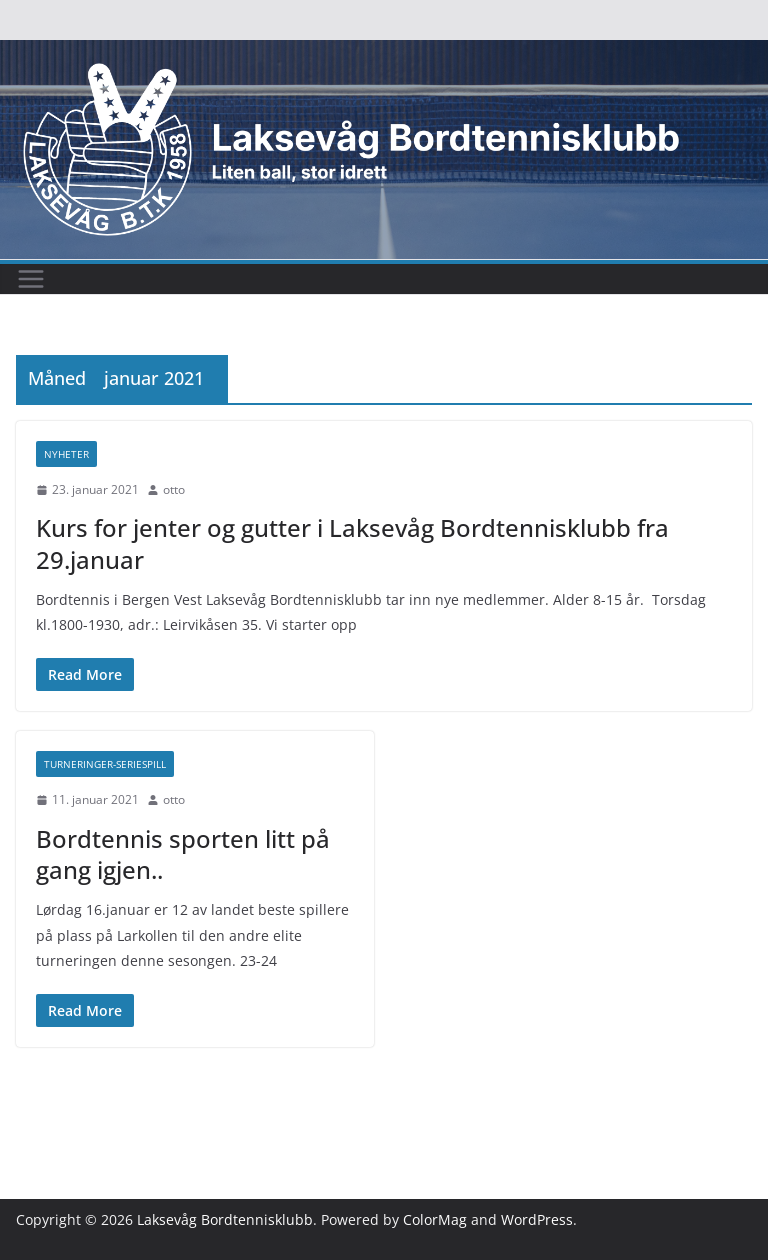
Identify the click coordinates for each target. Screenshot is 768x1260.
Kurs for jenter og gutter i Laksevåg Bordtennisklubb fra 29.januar (352, 543)
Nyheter (66, 454)
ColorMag (435, 1219)
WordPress (537, 1219)
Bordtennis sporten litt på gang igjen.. (183, 854)
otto (174, 489)
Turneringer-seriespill (105, 764)
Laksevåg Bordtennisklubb (225, 1219)
